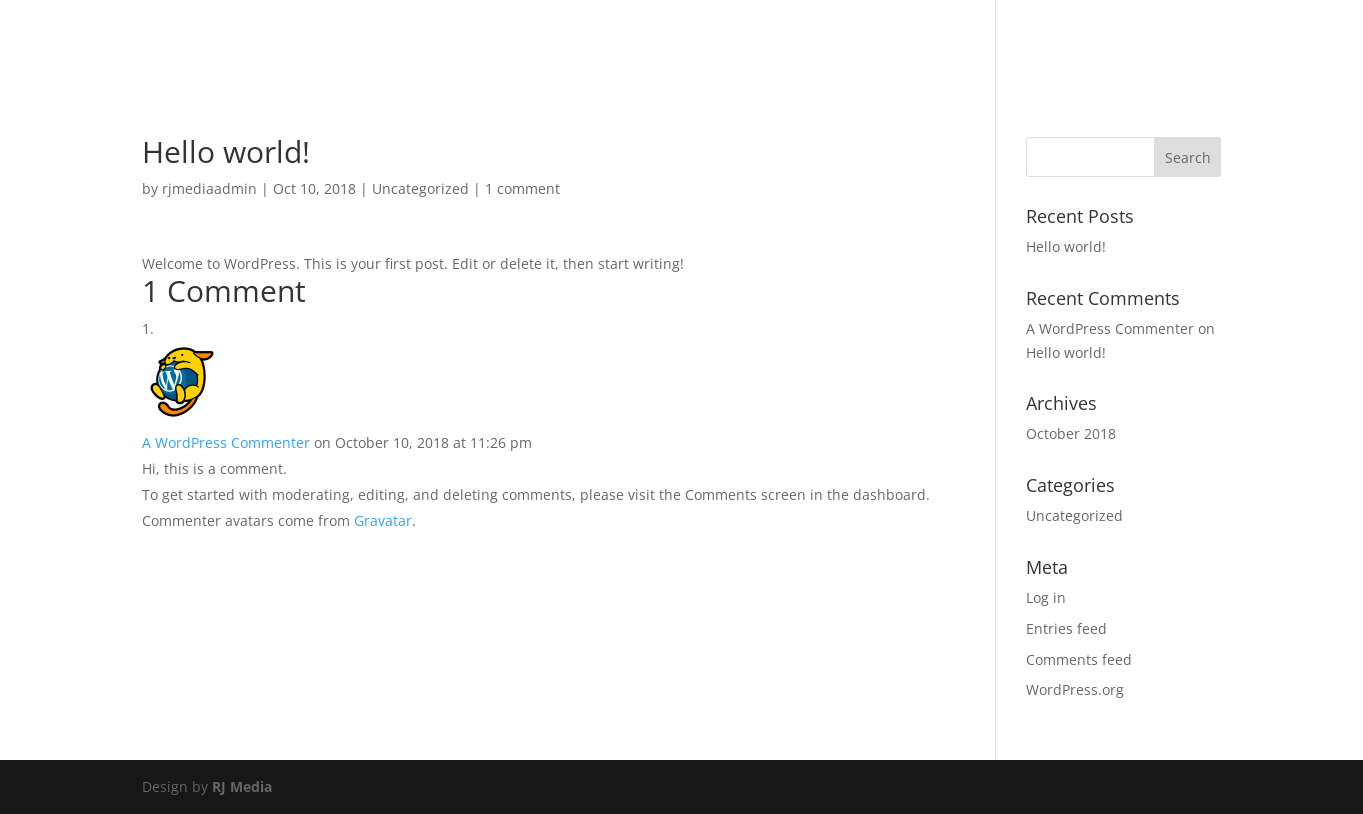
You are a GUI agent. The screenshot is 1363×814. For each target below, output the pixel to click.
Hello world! (1066, 246)
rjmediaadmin (209, 188)
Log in (1046, 597)
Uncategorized (420, 188)
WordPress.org (1075, 689)
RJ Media (242, 786)
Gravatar (383, 520)
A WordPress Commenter (226, 442)
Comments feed (1079, 659)
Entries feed (1066, 628)
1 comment (522, 188)
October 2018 (1071, 433)
